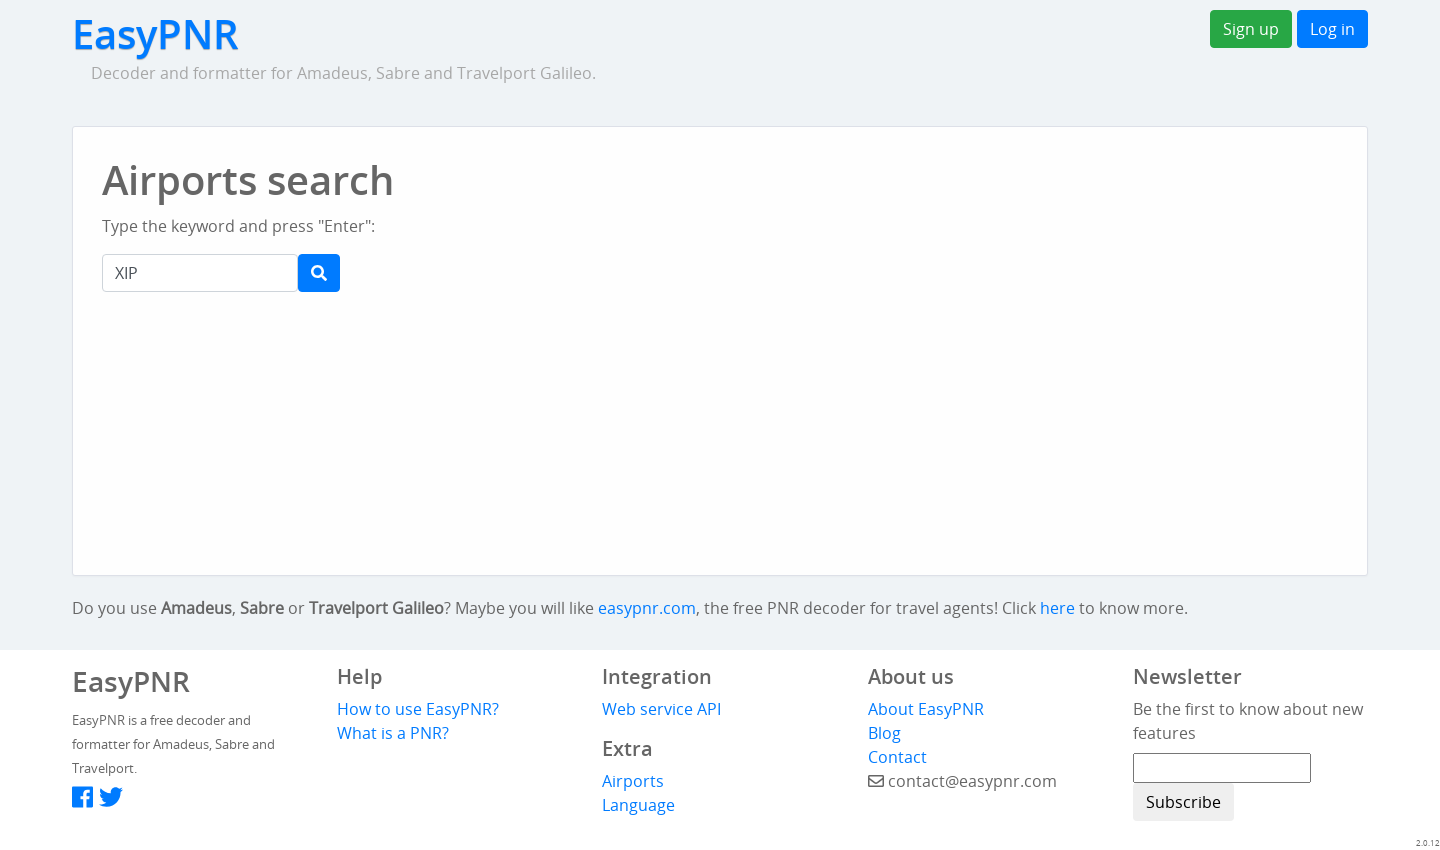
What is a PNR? (393, 733)
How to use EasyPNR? (418, 709)
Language (638, 805)
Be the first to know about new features (1248, 721)
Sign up (1251, 29)
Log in (1332, 29)
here (1057, 608)
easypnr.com (647, 608)
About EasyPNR (926, 709)
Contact (897, 757)
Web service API (661, 709)
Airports (633, 781)
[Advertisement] (758, 200)
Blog (884, 733)
